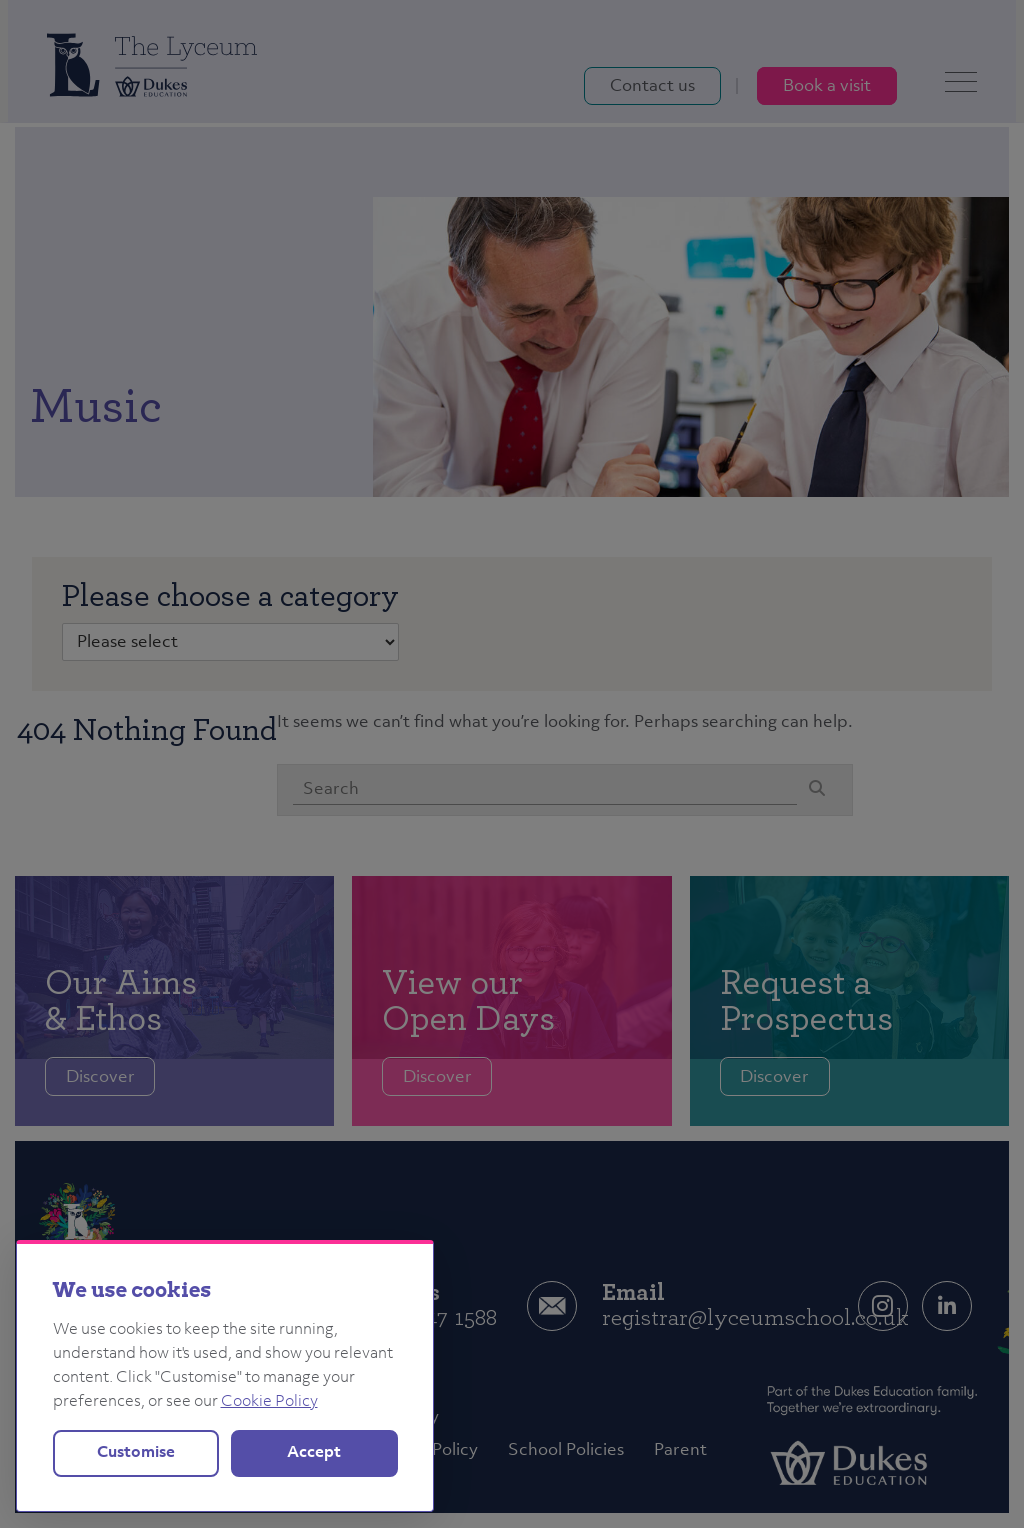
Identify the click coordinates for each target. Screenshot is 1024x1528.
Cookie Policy (269, 1402)
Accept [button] (314, 1453)
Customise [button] (136, 1453)
